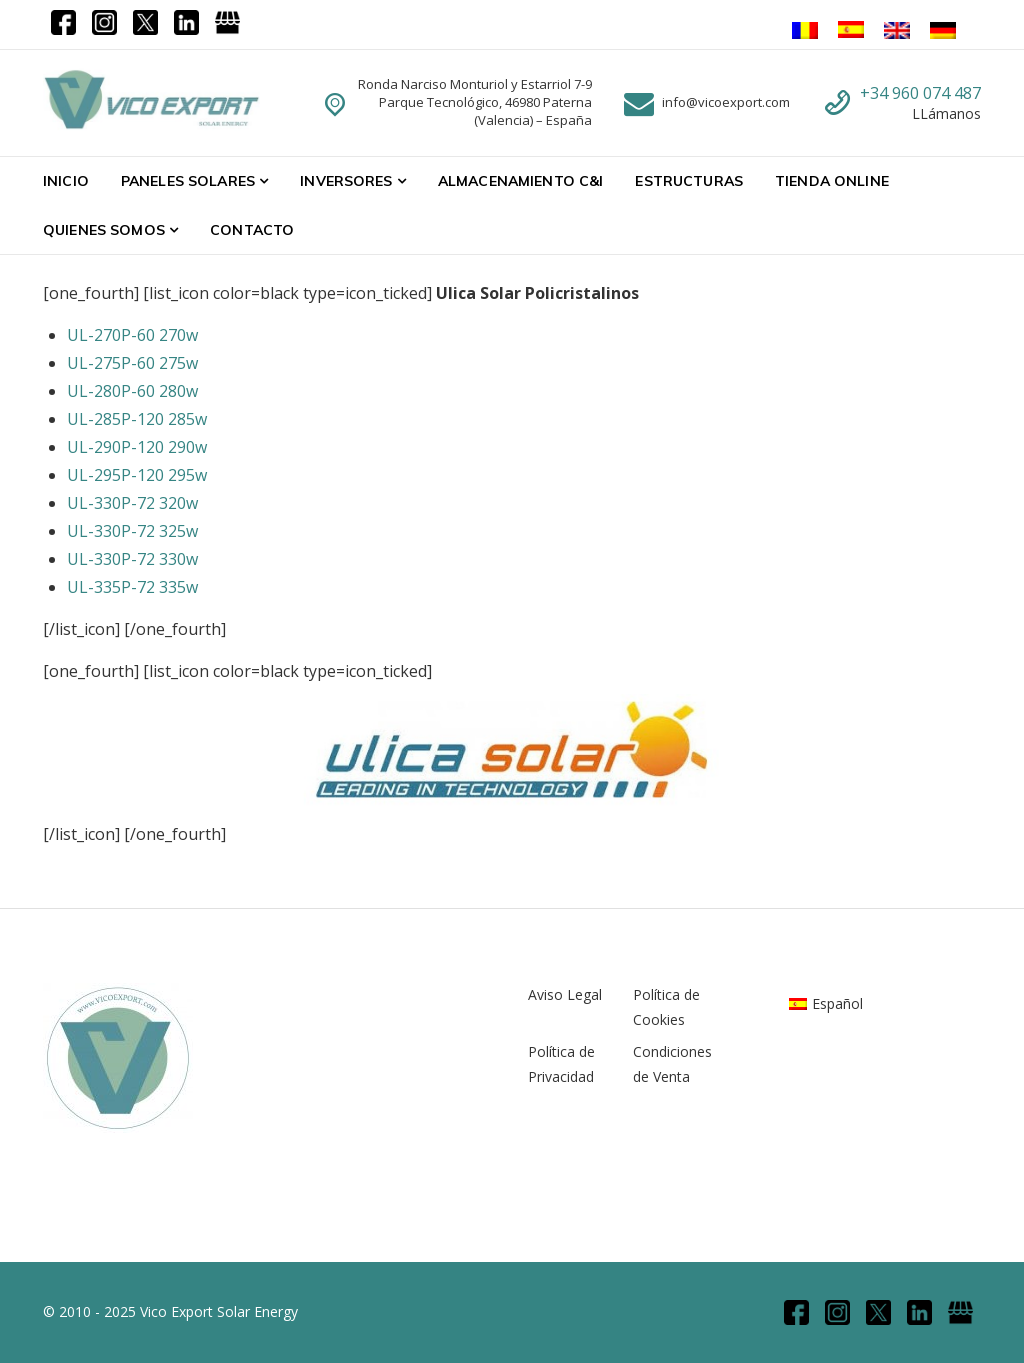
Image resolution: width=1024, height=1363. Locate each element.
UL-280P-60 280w (132, 391)
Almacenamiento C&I (521, 181)
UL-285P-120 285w (137, 419)
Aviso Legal (565, 994)
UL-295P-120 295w (137, 475)
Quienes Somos (104, 230)
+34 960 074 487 (920, 93)
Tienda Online (832, 181)
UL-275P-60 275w (132, 363)
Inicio (66, 181)
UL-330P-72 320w (132, 503)
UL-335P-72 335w (132, 587)
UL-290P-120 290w (137, 447)
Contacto (252, 230)
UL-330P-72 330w (132, 559)
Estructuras (689, 181)
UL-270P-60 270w (132, 335)
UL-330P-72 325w (132, 531)
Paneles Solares (188, 181)
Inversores (346, 181)
